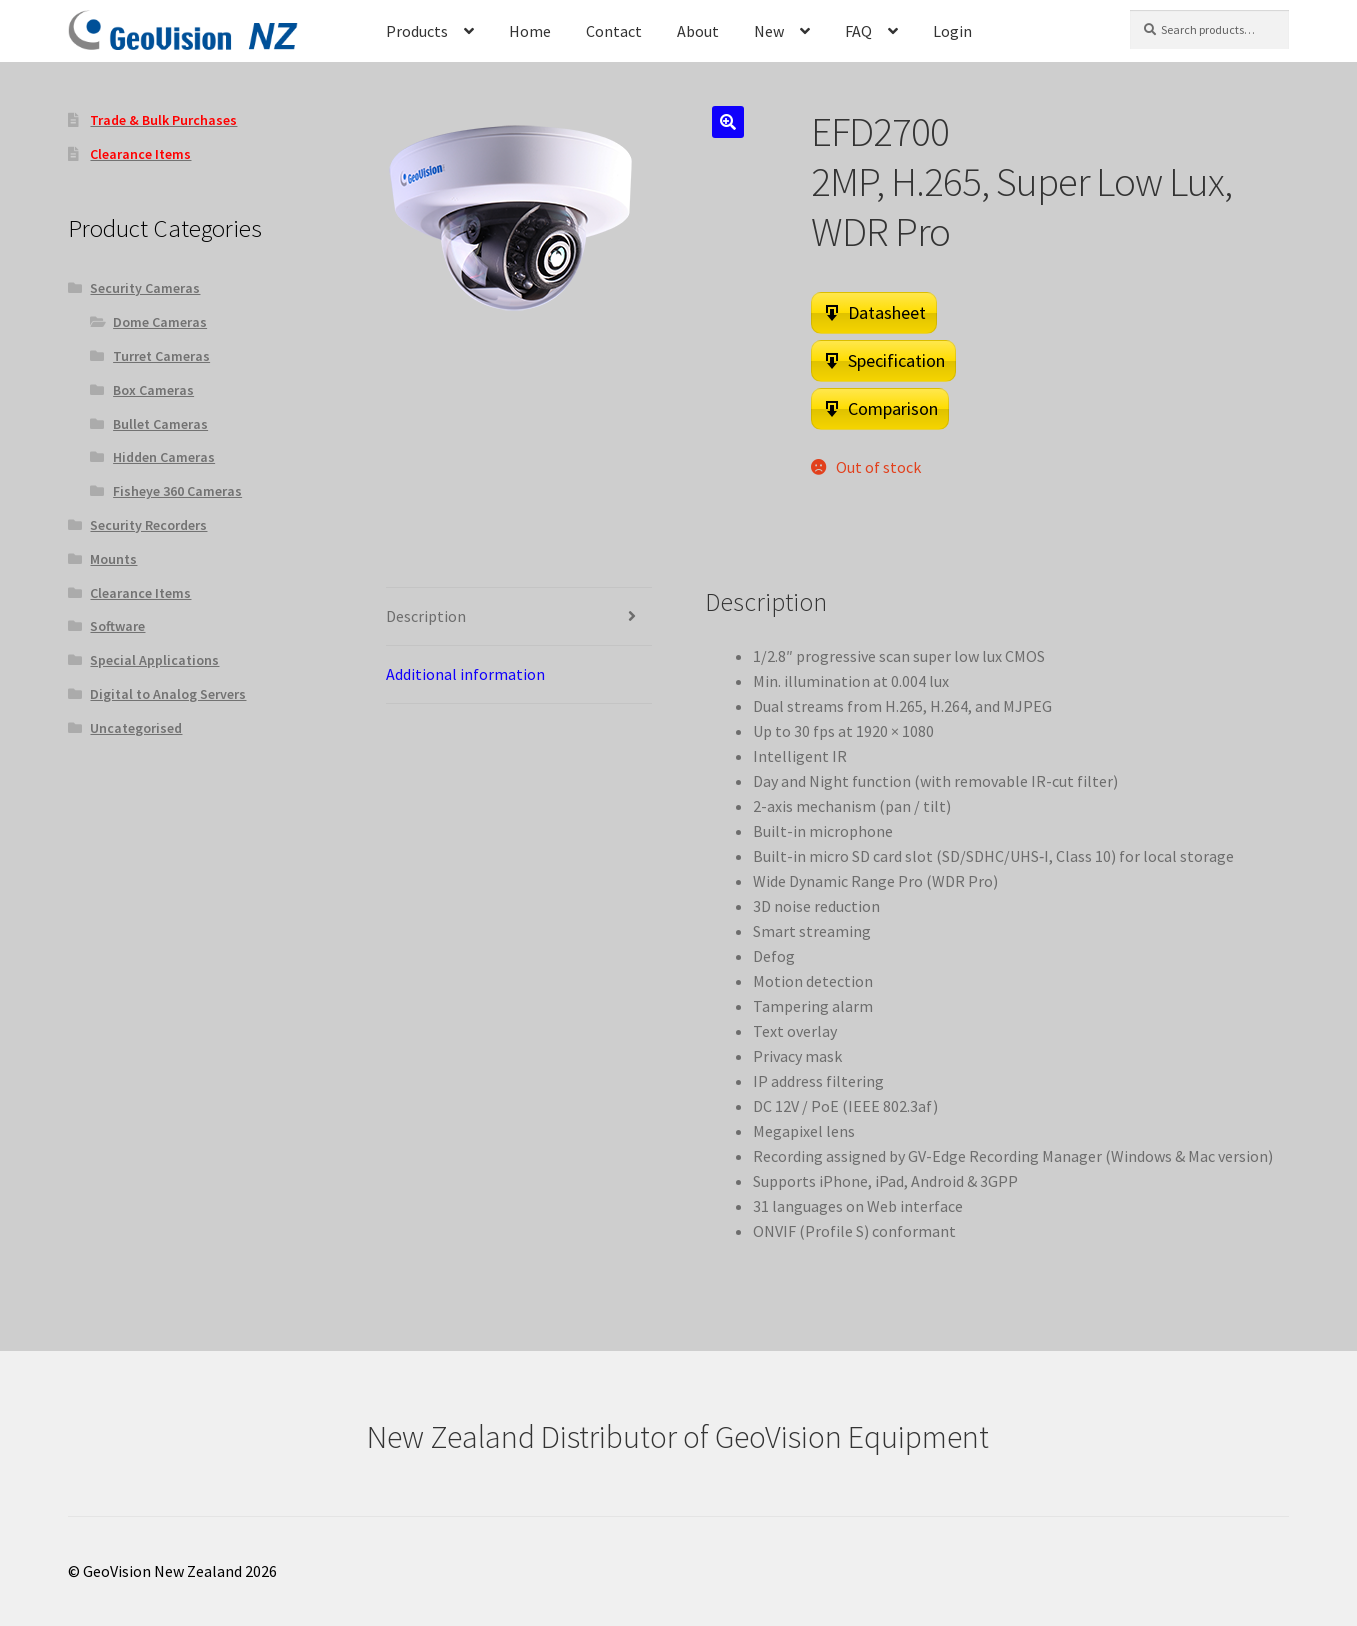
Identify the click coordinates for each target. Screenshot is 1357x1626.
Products (417, 31)
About (698, 31)
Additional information (465, 674)
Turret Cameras (161, 356)
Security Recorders (148, 525)
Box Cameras (153, 390)
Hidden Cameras (164, 457)
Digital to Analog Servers (168, 694)
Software (117, 626)
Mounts (113, 559)
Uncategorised (136, 728)
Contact (614, 31)
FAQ (858, 31)
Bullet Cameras (160, 424)
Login (952, 31)
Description (426, 616)
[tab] (518, 617)
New (769, 31)
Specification (896, 360)
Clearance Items (140, 593)
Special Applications (154, 660)
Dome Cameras (160, 322)
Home (530, 31)
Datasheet (887, 312)
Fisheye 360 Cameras (177, 491)
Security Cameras (145, 288)
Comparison (893, 408)
